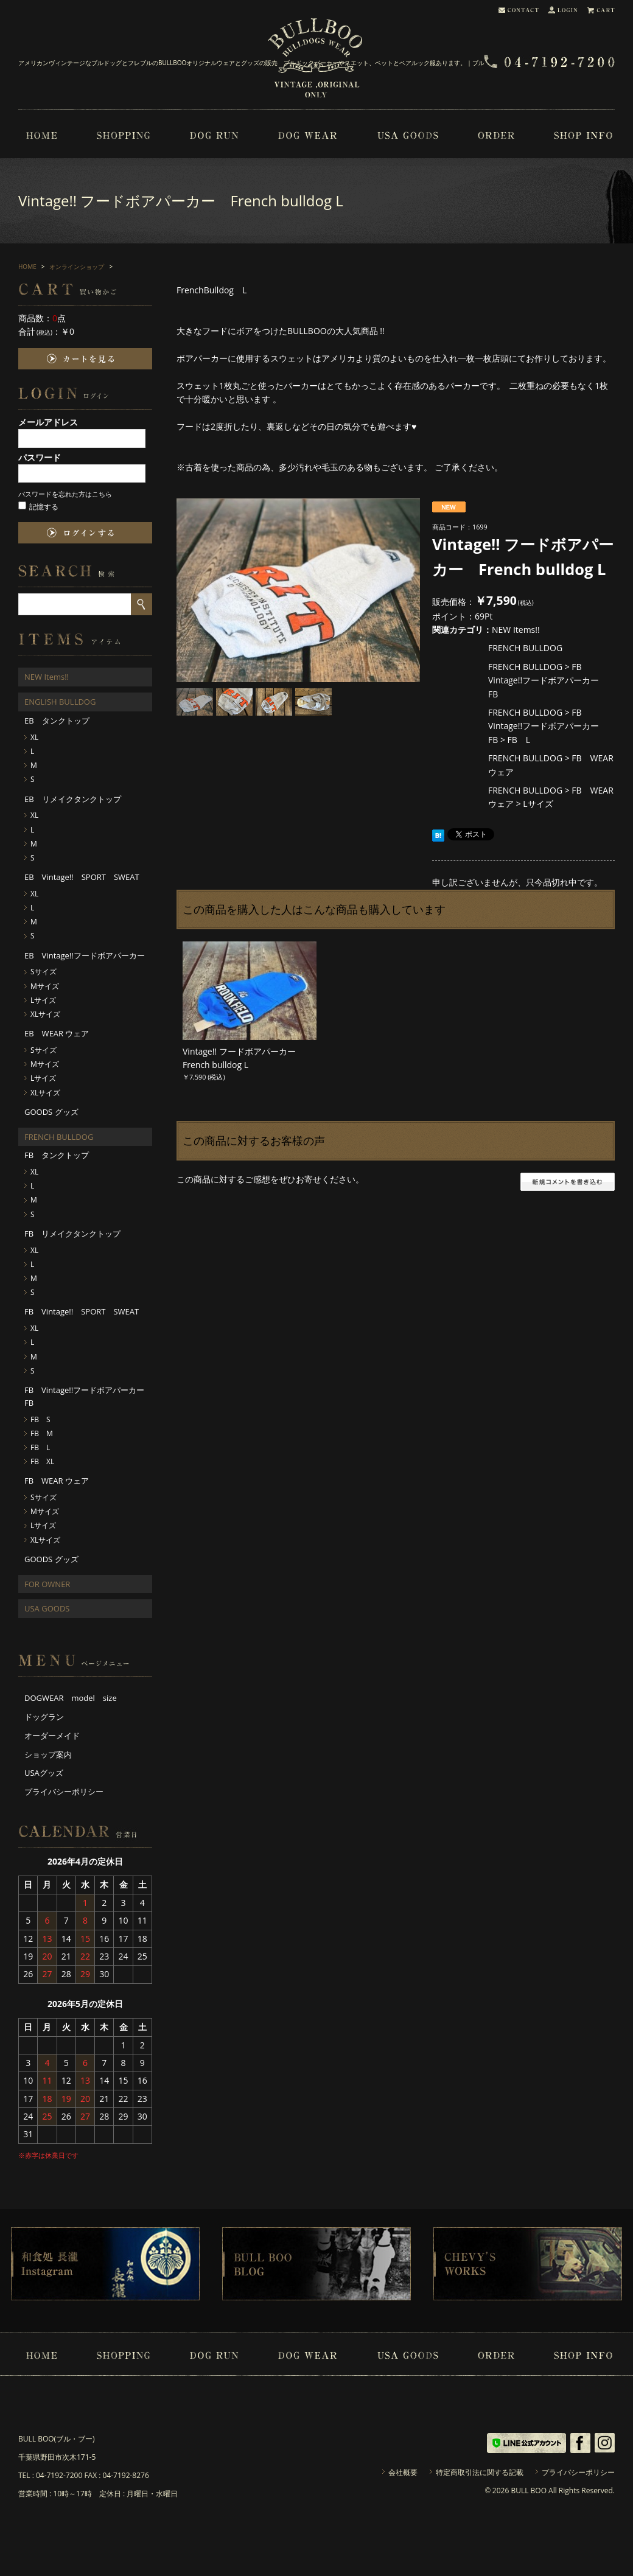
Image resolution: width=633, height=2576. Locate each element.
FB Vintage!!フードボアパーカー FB (547, 680)
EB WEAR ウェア (56, 1033)
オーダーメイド (52, 1735)
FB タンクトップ (56, 1155)
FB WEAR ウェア (56, 1480)
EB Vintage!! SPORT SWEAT (81, 876)
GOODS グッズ (51, 1111)
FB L (519, 739)
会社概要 (403, 2472)
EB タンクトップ (56, 720)
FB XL (42, 1461)
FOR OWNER (47, 1584)
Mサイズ (44, 986)
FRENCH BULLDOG (525, 648)
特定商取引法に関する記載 (479, 2472)
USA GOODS (46, 1608)
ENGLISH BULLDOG (60, 701)
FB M (41, 1433)
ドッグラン (44, 1716)
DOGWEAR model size (70, 1697)
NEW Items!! (516, 629)
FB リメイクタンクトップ (72, 1233)
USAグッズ (43, 1772)
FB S (40, 1419)
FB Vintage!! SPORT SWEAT (81, 1311)
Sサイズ (43, 971)
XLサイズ (45, 1014)
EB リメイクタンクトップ (72, 799)
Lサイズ (538, 803)
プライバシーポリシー (63, 1791)
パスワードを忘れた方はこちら (65, 493)
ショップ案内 (48, 1754)
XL (34, 737)
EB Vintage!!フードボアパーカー (84, 955)
